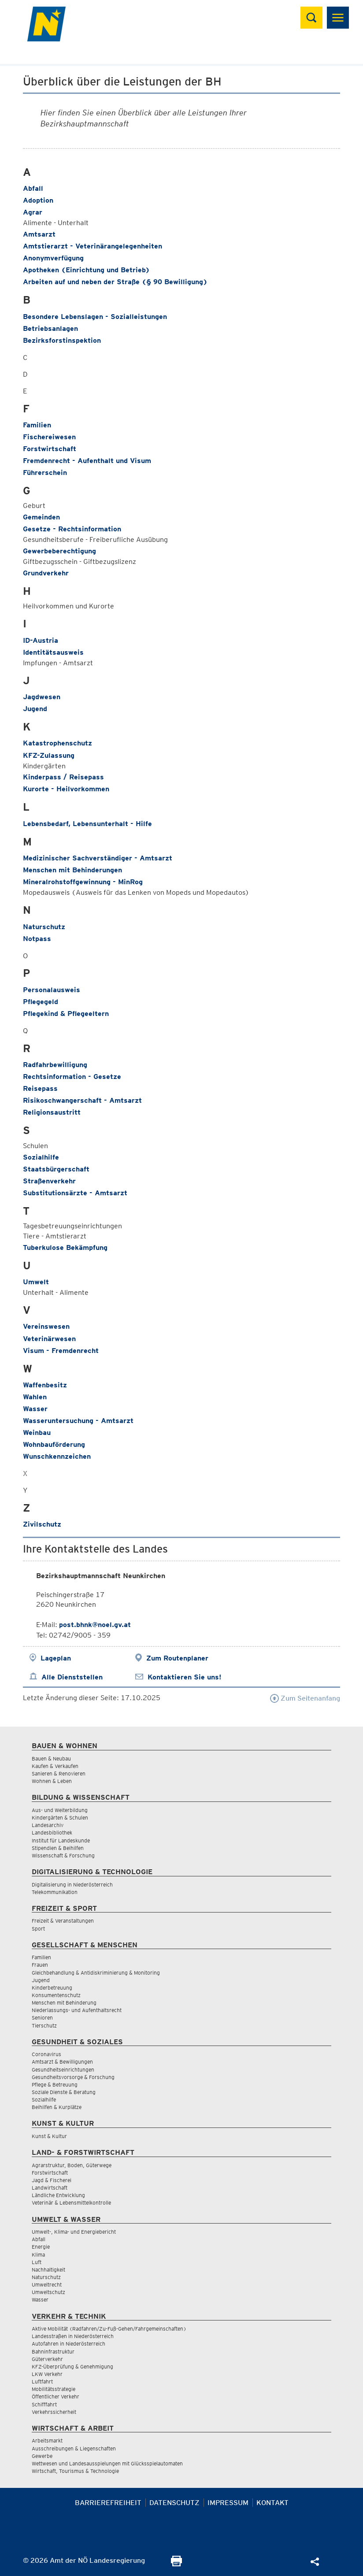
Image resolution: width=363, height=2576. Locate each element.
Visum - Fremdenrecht (61, 1350)
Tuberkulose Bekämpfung (65, 1247)
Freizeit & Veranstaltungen (63, 1920)
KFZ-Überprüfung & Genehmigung (72, 2366)
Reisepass (40, 1088)
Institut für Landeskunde (61, 1840)
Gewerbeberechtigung (59, 551)
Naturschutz (44, 927)
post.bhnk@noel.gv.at (95, 1624)
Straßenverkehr (49, 1181)
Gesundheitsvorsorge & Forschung (73, 2077)
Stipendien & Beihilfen (58, 1848)
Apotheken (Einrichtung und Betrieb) (86, 270)
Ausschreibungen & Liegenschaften (74, 2448)
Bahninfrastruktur (53, 2351)
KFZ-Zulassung (48, 755)
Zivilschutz (42, 1524)
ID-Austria (40, 640)
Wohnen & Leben (52, 1781)
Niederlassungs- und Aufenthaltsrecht (77, 2010)
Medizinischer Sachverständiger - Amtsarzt (97, 858)
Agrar (32, 212)
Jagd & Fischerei (51, 2180)
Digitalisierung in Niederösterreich (72, 1884)
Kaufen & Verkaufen (55, 1766)
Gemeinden (41, 517)
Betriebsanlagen (50, 328)
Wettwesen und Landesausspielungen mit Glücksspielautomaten (107, 2463)
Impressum (227, 2502)
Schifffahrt (44, 2404)
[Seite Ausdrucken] (176, 2564)
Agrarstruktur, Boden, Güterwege (71, 2165)
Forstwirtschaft (49, 449)
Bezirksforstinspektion (62, 340)
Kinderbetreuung (52, 1987)
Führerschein (45, 472)
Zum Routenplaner (177, 1658)
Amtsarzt (39, 234)
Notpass (37, 938)
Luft (36, 2262)
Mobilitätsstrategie (53, 2389)
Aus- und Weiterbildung (60, 1810)
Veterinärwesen (49, 1338)
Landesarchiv (47, 1825)
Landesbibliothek (52, 1832)
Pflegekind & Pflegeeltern (66, 1013)
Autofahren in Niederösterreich (68, 2343)
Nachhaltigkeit (48, 2269)
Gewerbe (42, 2456)
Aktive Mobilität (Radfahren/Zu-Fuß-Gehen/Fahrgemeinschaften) (109, 2328)
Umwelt (36, 1282)
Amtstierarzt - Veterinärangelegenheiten (92, 246)
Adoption (38, 200)
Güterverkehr (47, 2359)
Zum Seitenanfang (305, 1698)
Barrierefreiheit (108, 2502)
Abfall (33, 188)
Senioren (42, 2017)
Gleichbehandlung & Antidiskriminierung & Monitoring (96, 1972)
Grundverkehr (46, 573)
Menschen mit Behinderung (64, 2002)
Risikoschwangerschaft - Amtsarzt (82, 1100)
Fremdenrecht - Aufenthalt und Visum (87, 460)
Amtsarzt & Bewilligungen (62, 2061)
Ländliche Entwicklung (58, 2195)
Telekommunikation (55, 1892)
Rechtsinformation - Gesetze (72, 1076)
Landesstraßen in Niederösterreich (73, 2336)
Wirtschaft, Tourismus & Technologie (75, 2471)
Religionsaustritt (52, 1112)
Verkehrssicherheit (54, 2412)
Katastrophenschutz (57, 743)
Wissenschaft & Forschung (63, 1855)
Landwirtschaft (49, 2187)
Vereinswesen (46, 1326)
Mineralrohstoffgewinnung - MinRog (83, 882)
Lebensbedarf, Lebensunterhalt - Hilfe (87, 823)
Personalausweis (51, 990)
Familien (37, 425)
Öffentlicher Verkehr (55, 2396)
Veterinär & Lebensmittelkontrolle (71, 2202)
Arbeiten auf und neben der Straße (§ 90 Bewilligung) (115, 282)
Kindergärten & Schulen (60, 1817)
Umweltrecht (47, 2284)
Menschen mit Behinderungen (72, 870)
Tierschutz (44, 2025)
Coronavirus (46, 2054)
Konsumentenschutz (56, 1995)
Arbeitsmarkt (47, 2440)
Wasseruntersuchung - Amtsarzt (78, 1420)
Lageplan (56, 1658)
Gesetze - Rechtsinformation (72, 529)
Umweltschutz (48, 2292)
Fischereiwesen (49, 437)
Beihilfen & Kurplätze (56, 2107)
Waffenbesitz (45, 1385)
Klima (38, 2254)
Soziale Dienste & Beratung (64, 2092)
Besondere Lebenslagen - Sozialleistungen (95, 316)
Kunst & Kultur (49, 2136)
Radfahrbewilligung (55, 1064)
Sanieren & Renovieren (58, 1773)
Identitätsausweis (53, 652)
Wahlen (35, 1397)
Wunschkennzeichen (57, 1456)
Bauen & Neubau (51, 1758)
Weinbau (37, 1432)
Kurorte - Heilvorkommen (66, 789)
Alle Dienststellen (72, 1677)
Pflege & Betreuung (55, 2084)
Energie (41, 2246)
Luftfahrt (42, 2381)
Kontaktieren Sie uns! (184, 1677)
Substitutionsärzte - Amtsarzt (75, 1193)
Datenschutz (174, 2502)
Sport (38, 1928)
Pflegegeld (40, 1001)
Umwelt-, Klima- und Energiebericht (74, 2231)
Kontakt (272, 2502)
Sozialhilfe (41, 1157)
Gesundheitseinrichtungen (63, 2069)
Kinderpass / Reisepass (63, 777)
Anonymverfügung (53, 258)
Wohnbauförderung (54, 1444)
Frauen (40, 1964)
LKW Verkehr (47, 2374)
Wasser (35, 1409)
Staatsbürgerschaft (56, 1169)
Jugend (35, 708)
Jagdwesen (41, 697)
